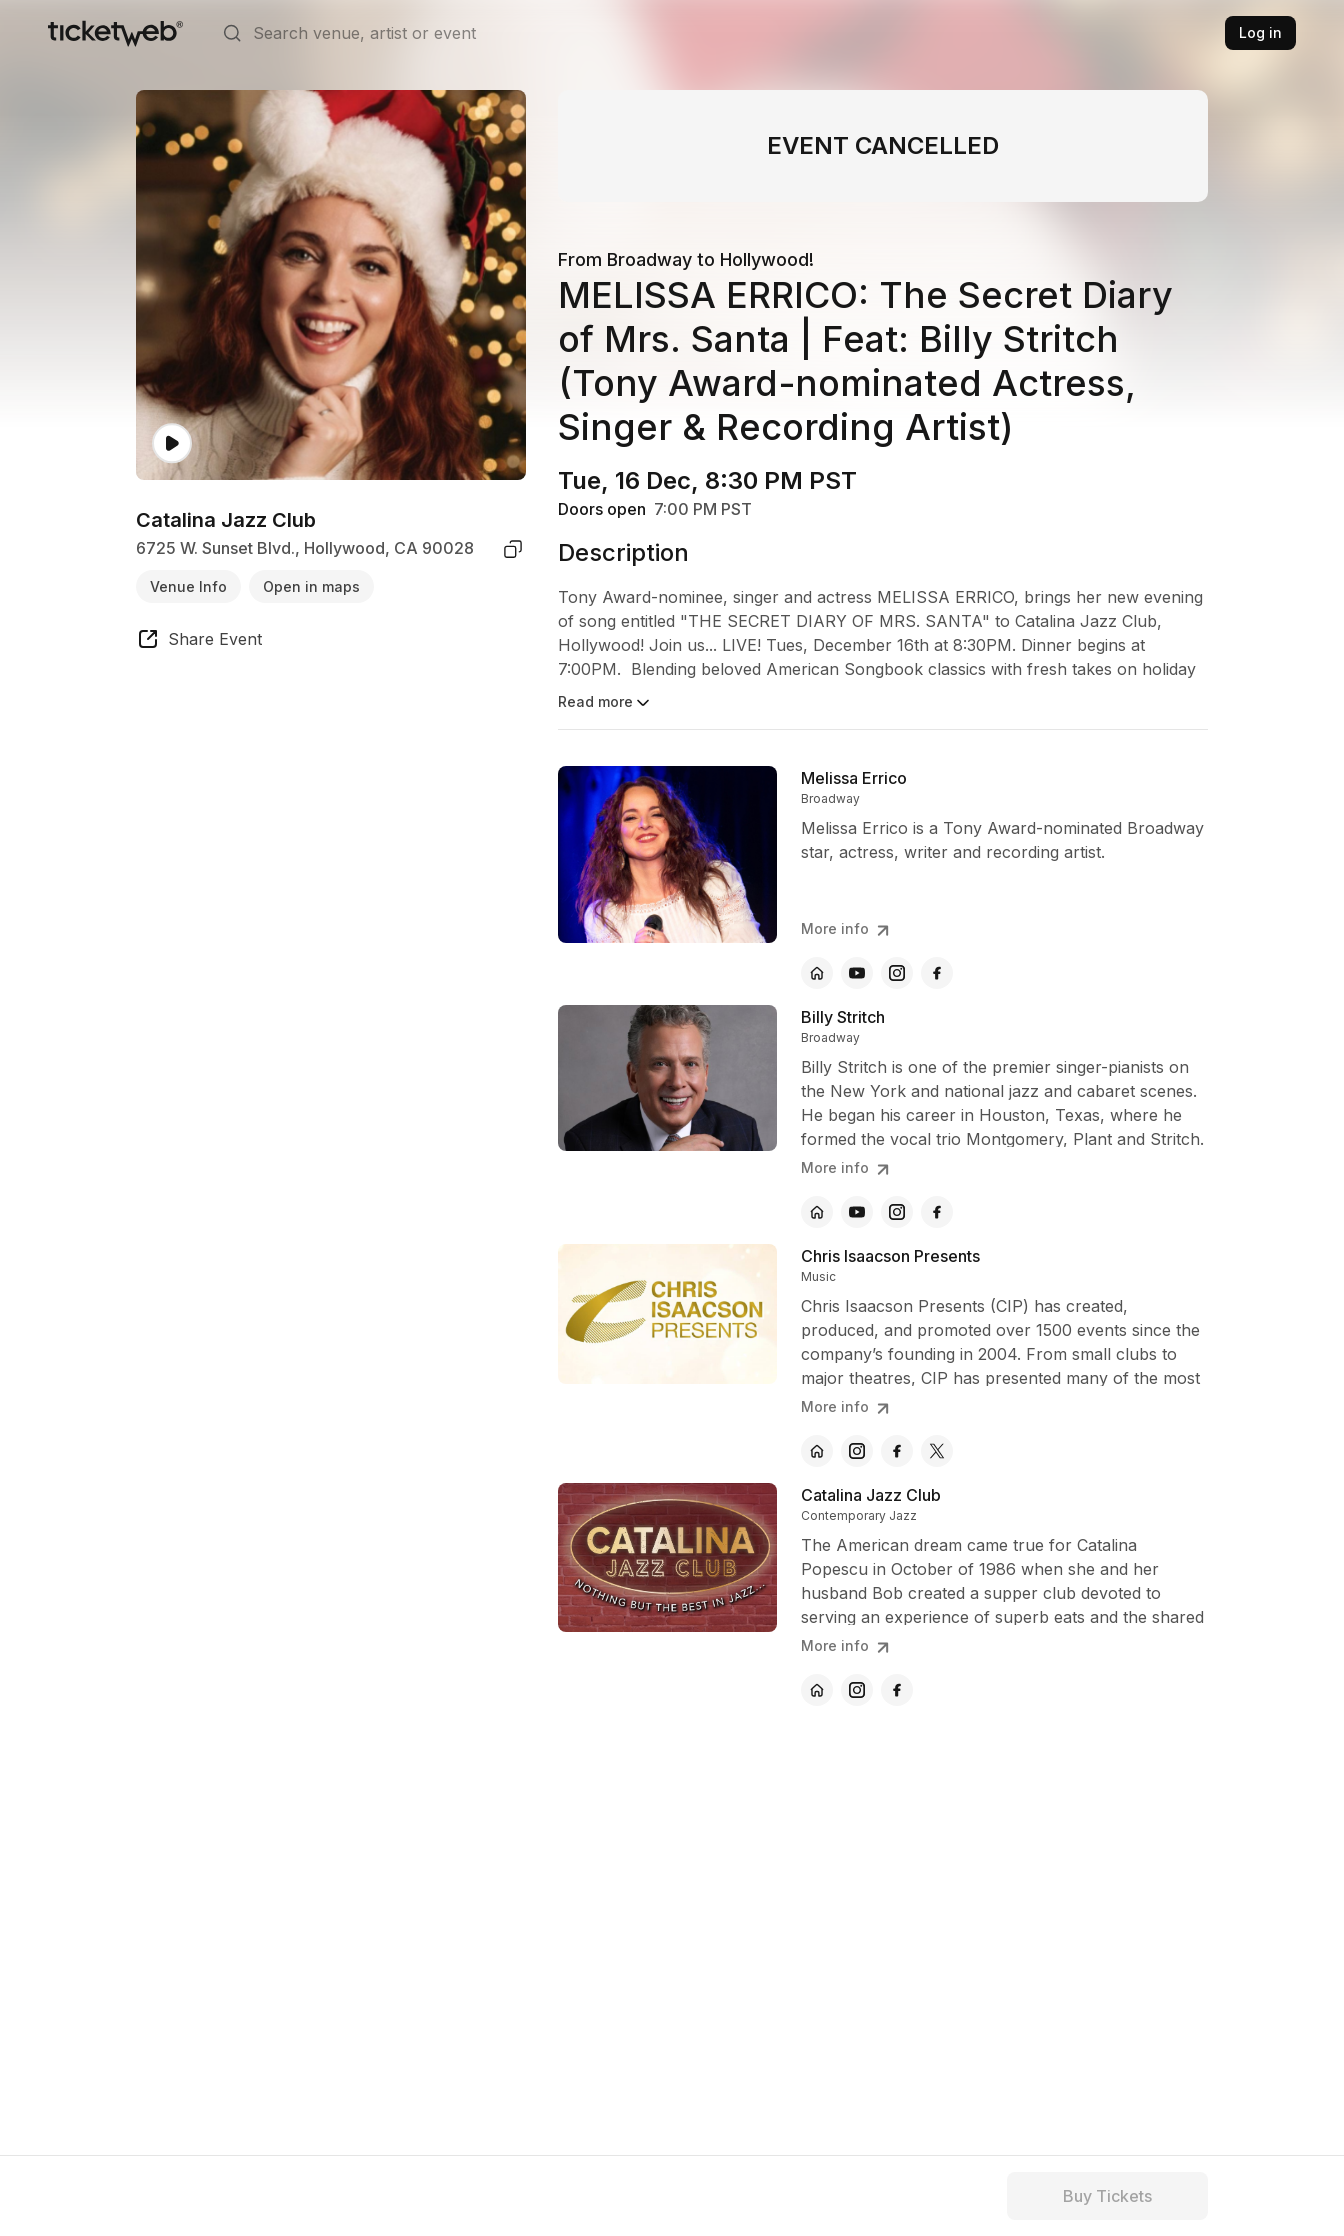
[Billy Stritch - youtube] (857, 1212)
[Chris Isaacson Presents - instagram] (857, 1451)
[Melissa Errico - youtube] (857, 973)
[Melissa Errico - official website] (817, 973)
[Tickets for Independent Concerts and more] (115, 33)
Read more (605, 703)
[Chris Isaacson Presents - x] (937, 1451)
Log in (1260, 32)
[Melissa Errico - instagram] (897, 973)
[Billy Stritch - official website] (817, 1212)
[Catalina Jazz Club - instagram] (857, 1690)
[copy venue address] (513, 549)
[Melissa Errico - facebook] (937, 973)
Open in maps (311, 586)
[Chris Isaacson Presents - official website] (817, 1451)
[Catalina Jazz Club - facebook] (897, 1690)
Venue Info (188, 586)
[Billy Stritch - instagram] (897, 1212)
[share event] (199, 642)
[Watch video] (172, 443)
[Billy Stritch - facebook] (937, 1212)
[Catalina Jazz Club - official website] (817, 1690)
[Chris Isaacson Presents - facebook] (897, 1451)
